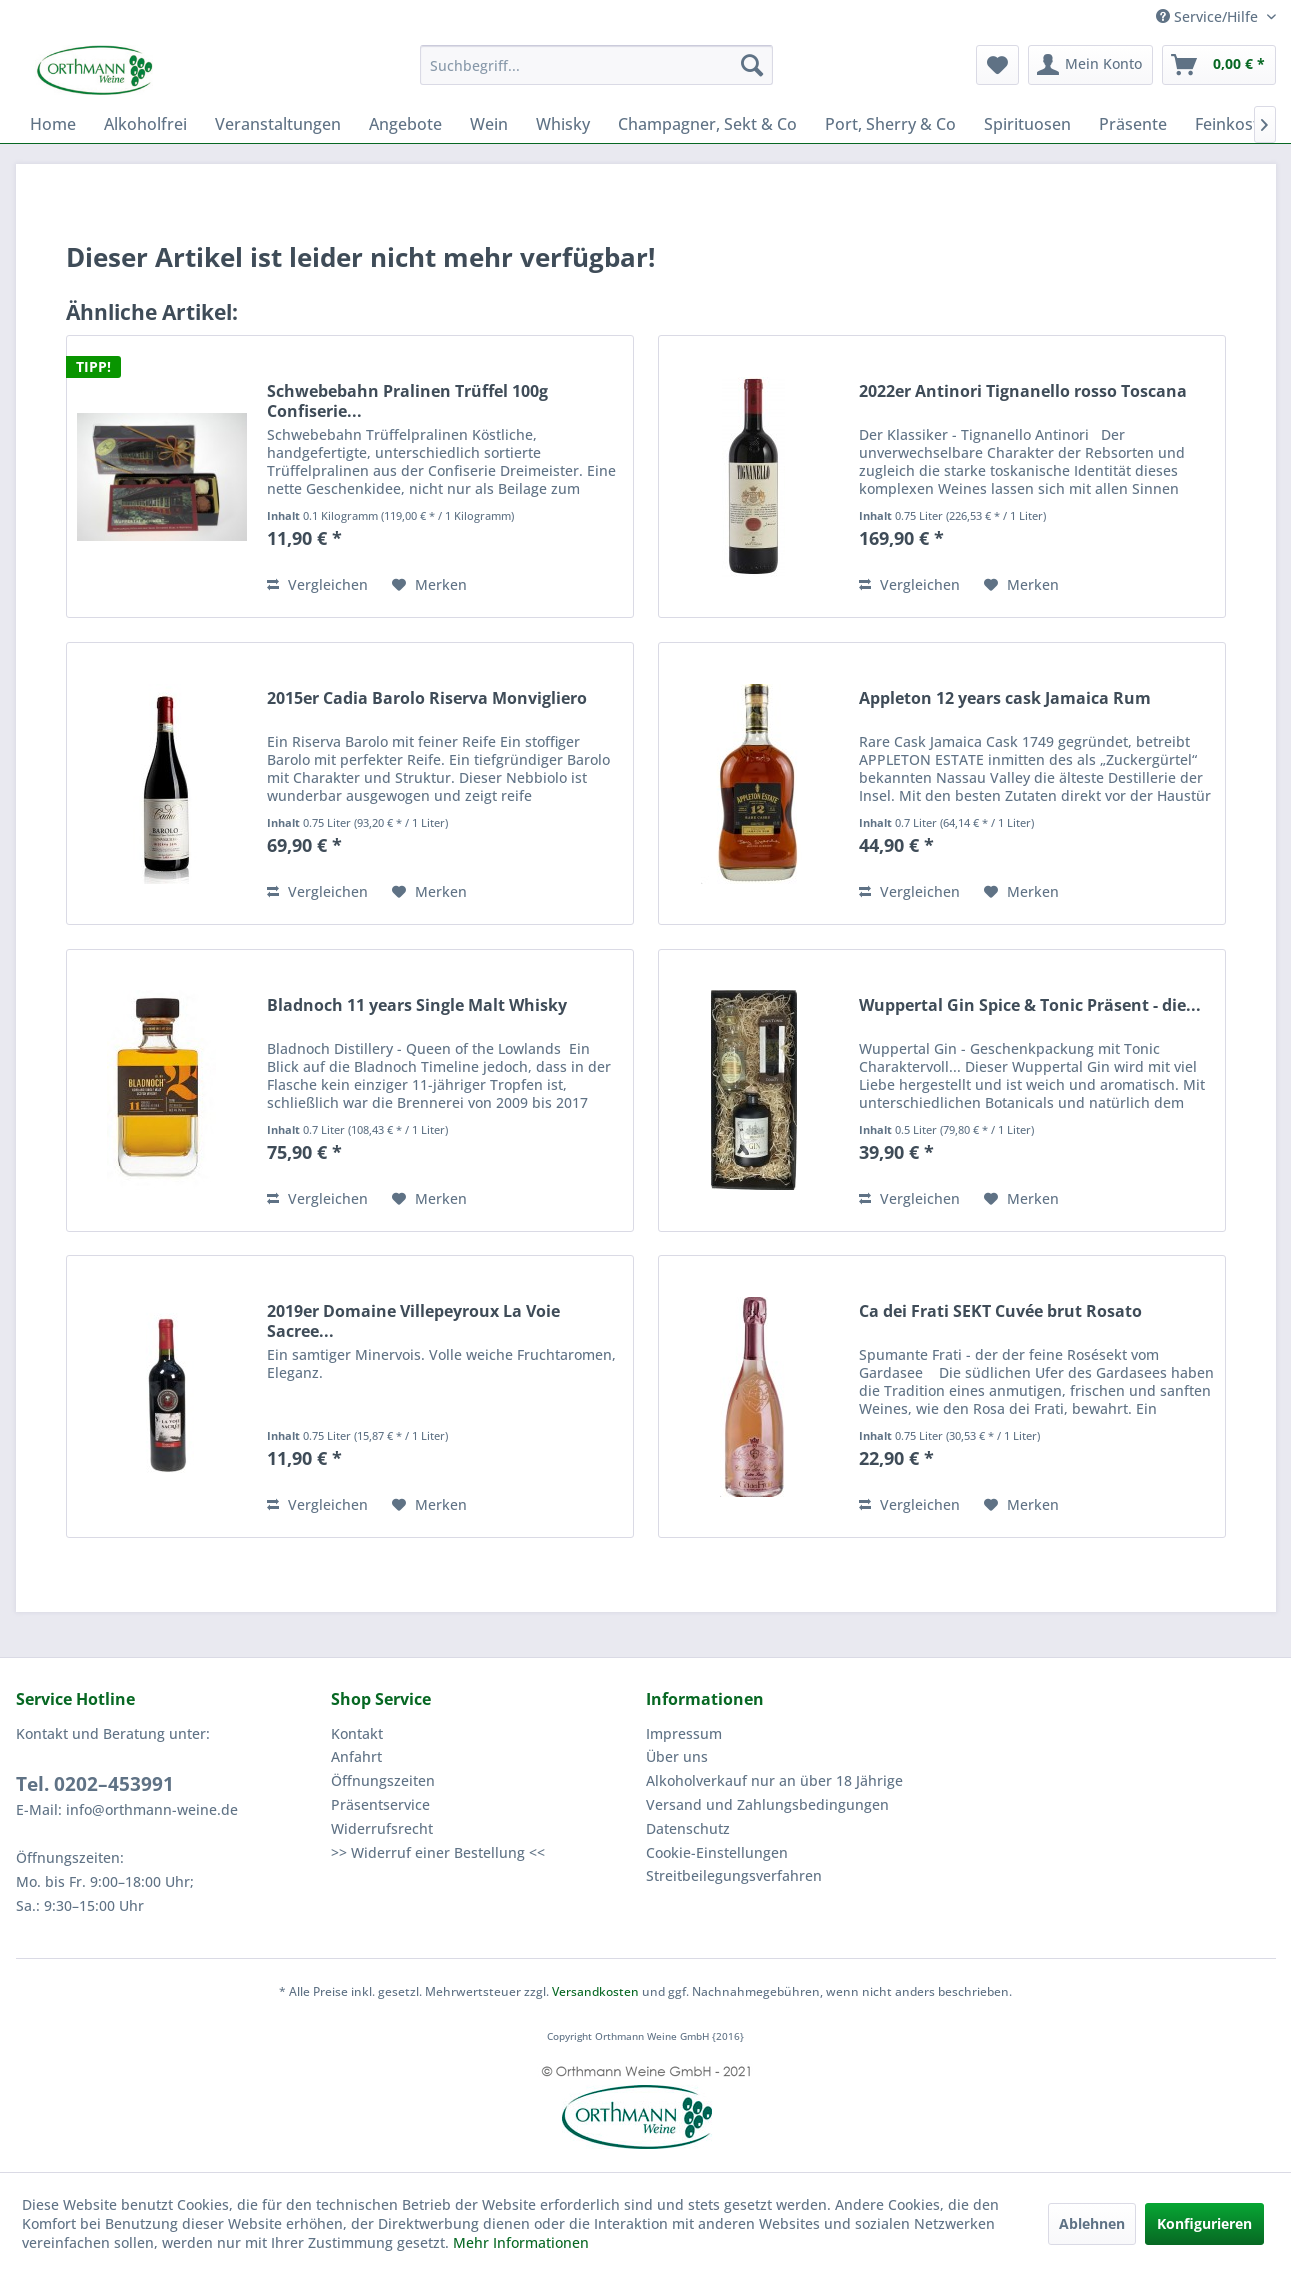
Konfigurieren (1204, 2223)
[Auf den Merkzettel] (429, 585)
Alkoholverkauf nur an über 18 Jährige (774, 1780)
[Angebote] (405, 124)
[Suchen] (752, 65)
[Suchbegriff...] (596, 65)
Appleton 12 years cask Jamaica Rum (1005, 698)
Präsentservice (380, 1804)
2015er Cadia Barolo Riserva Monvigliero (427, 698)
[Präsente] (1133, 124)
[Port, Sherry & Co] (890, 124)
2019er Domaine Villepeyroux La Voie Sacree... (413, 1321)
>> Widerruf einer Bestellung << (438, 1852)
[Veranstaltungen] (278, 124)
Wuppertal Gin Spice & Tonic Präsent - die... (1030, 1005)
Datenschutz (688, 1828)
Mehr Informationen (521, 2242)
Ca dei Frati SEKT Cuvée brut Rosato (1000, 1311)
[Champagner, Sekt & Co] (707, 124)
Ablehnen (1092, 2223)
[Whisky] (563, 124)
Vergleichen (317, 584)
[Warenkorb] (1219, 65)
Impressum (684, 1733)
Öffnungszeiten (383, 1780)
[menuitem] (596, 65)
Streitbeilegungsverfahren (734, 1875)
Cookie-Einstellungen (717, 1852)
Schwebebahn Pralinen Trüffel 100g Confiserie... (407, 401)
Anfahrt (356, 1756)
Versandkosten (595, 1991)
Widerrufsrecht (382, 1828)
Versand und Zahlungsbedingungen (767, 1804)
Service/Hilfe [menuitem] (1209, 16)
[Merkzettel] (997, 65)
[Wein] (489, 124)
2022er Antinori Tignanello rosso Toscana (1023, 391)
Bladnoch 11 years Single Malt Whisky (417, 1005)
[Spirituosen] (1027, 124)
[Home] (53, 124)
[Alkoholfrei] (145, 124)
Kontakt (357, 1733)
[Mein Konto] (1090, 65)
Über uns (677, 1756)
